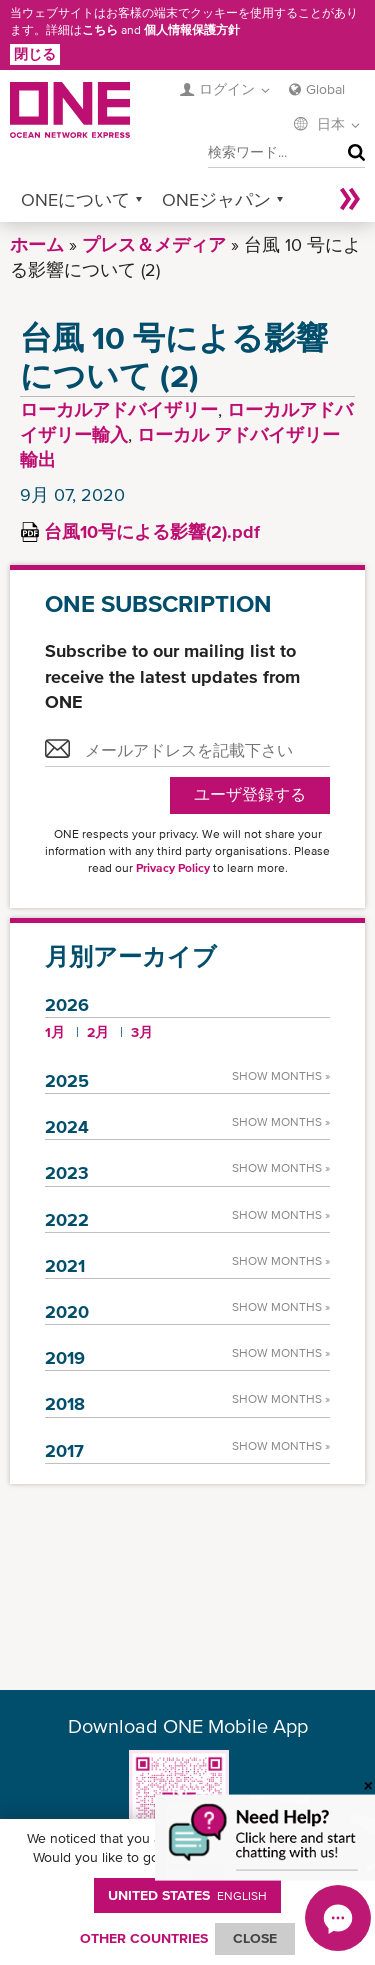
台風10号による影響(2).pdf (152, 531)
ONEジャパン (216, 199)
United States (187, 1895)
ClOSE (255, 1938)
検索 (352, 153)
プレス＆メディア (154, 244)
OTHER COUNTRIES (144, 1938)
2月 (98, 1032)
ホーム (37, 244)
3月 (142, 1032)
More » (350, 199)
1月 (55, 1032)
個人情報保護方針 (192, 30)
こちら (100, 30)
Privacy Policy (173, 868)
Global (325, 89)
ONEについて (75, 199)
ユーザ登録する (250, 794)
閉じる (35, 54)
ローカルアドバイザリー (119, 409)
